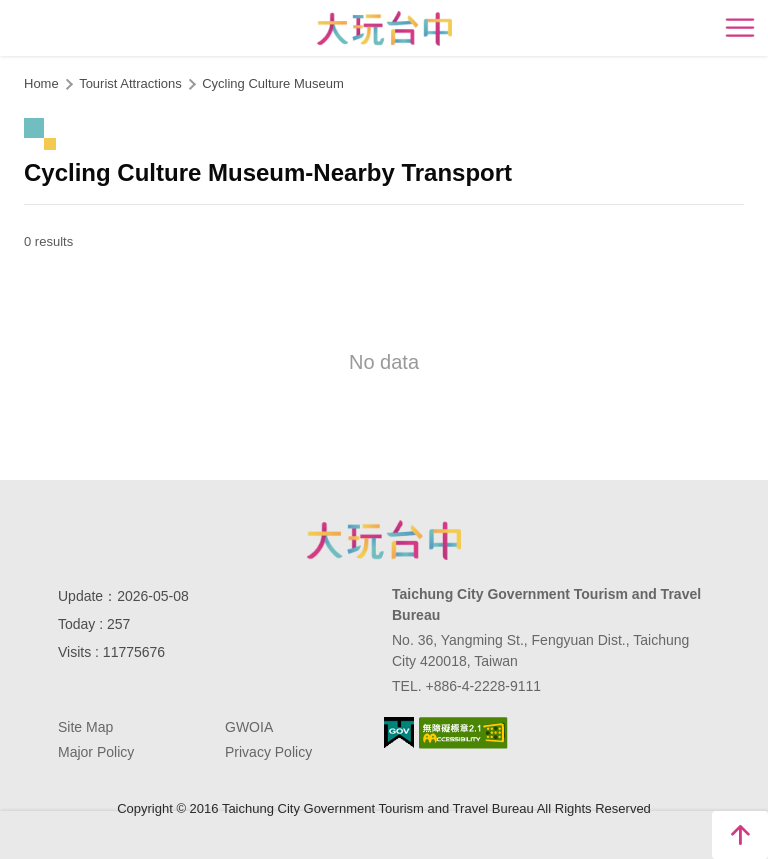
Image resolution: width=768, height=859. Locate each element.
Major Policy (96, 752)
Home (41, 83)
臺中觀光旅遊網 (384, 28)
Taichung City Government (384, 540)
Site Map (85, 727)
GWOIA (249, 727)
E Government (399, 732)
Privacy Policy (268, 752)
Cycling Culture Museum (273, 83)
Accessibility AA (463, 733)
